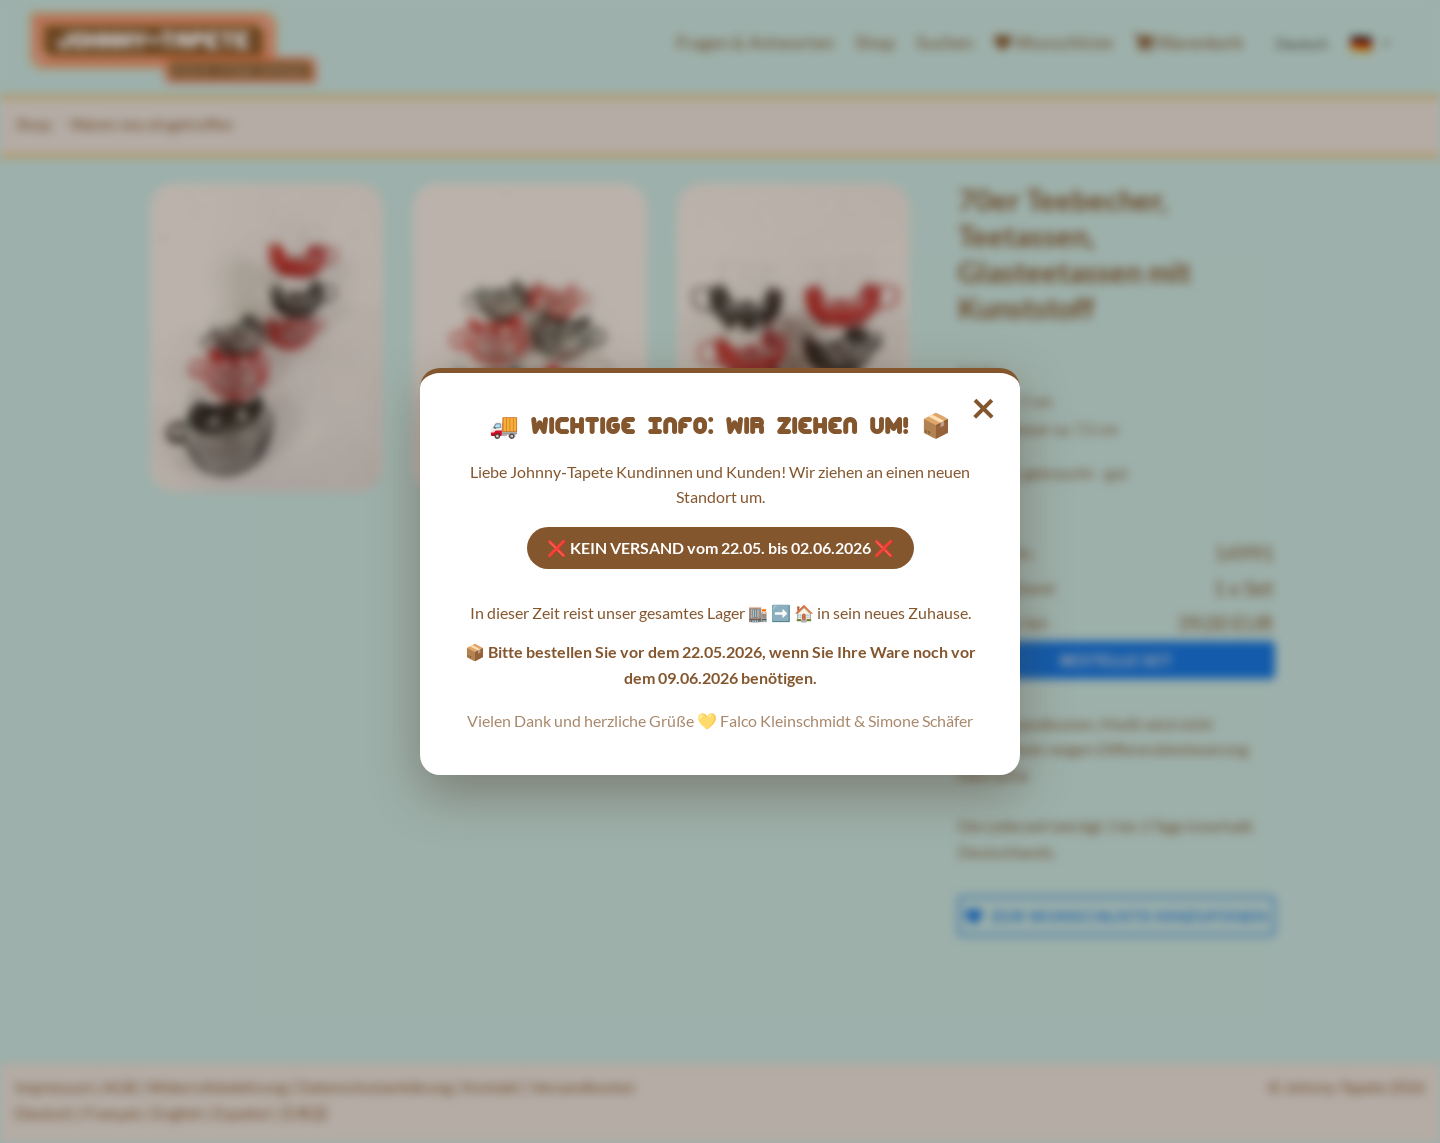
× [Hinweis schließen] (984, 406)
